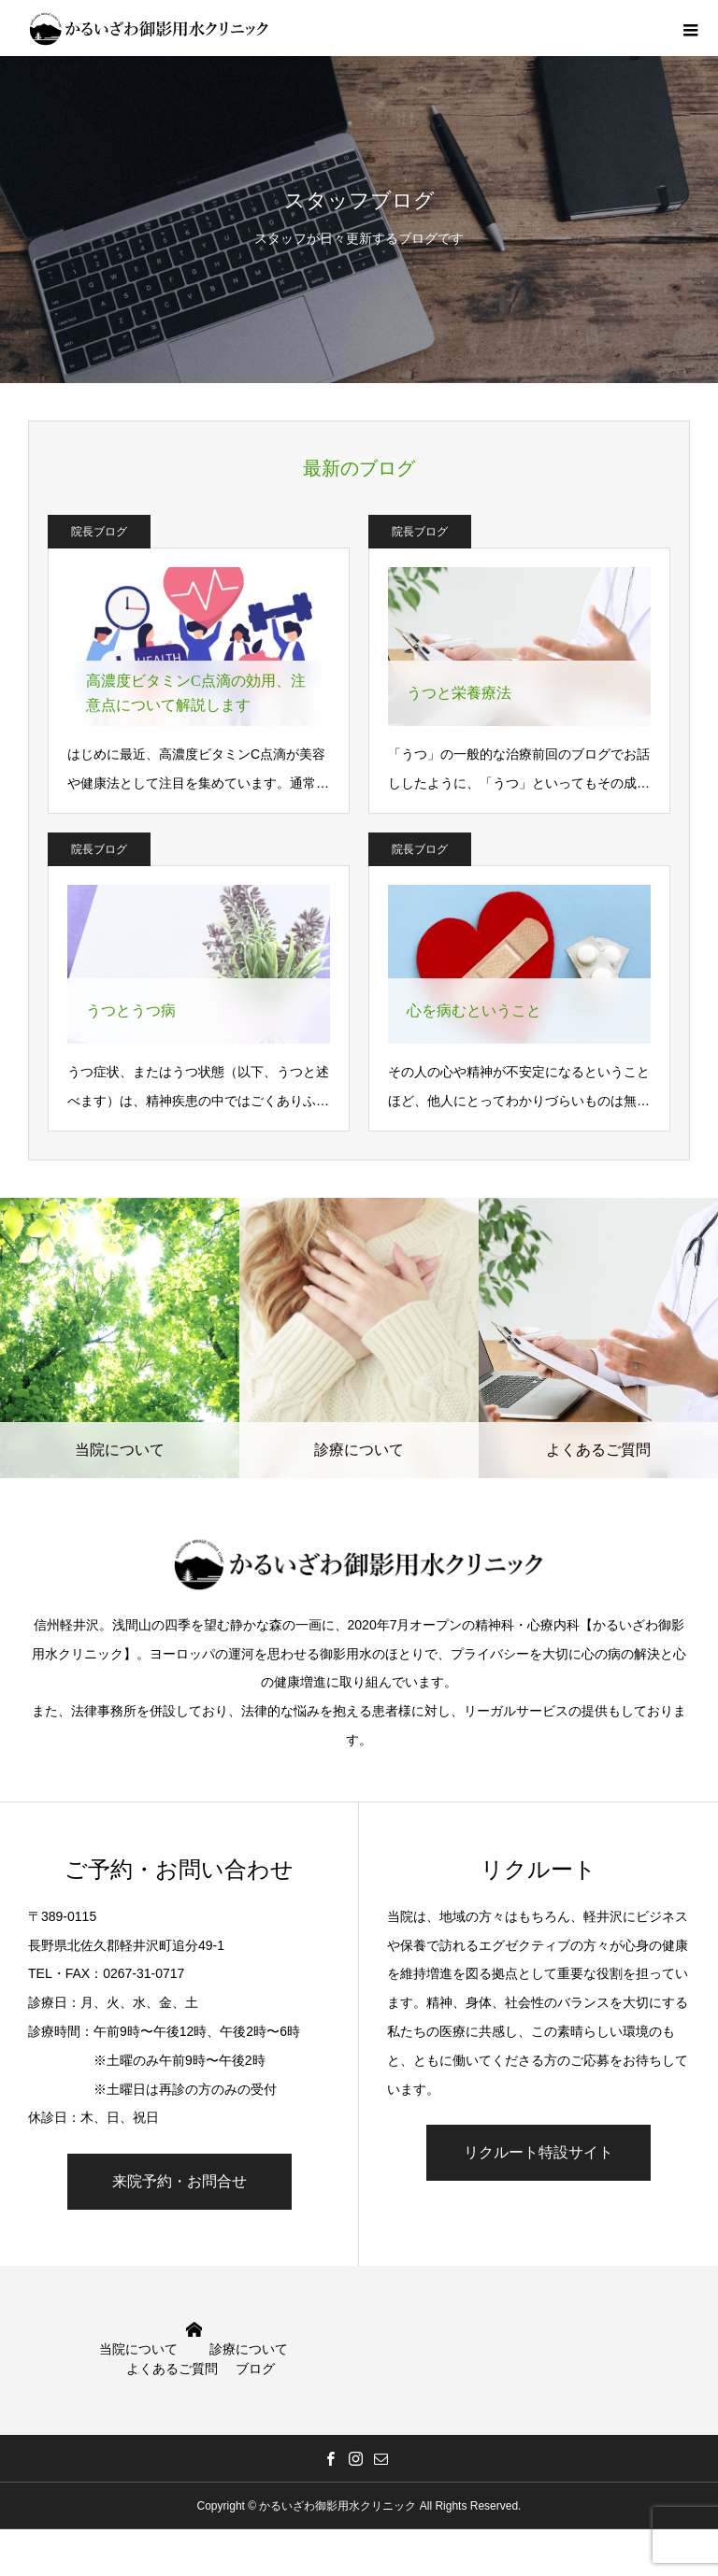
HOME (194, 2330)
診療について (248, 2348)
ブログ (255, 2368)
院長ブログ (99, 531)
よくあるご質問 (172, 2368)
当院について (138, 2348)
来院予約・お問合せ (179, 2181)
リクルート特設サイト (538, 2152)
